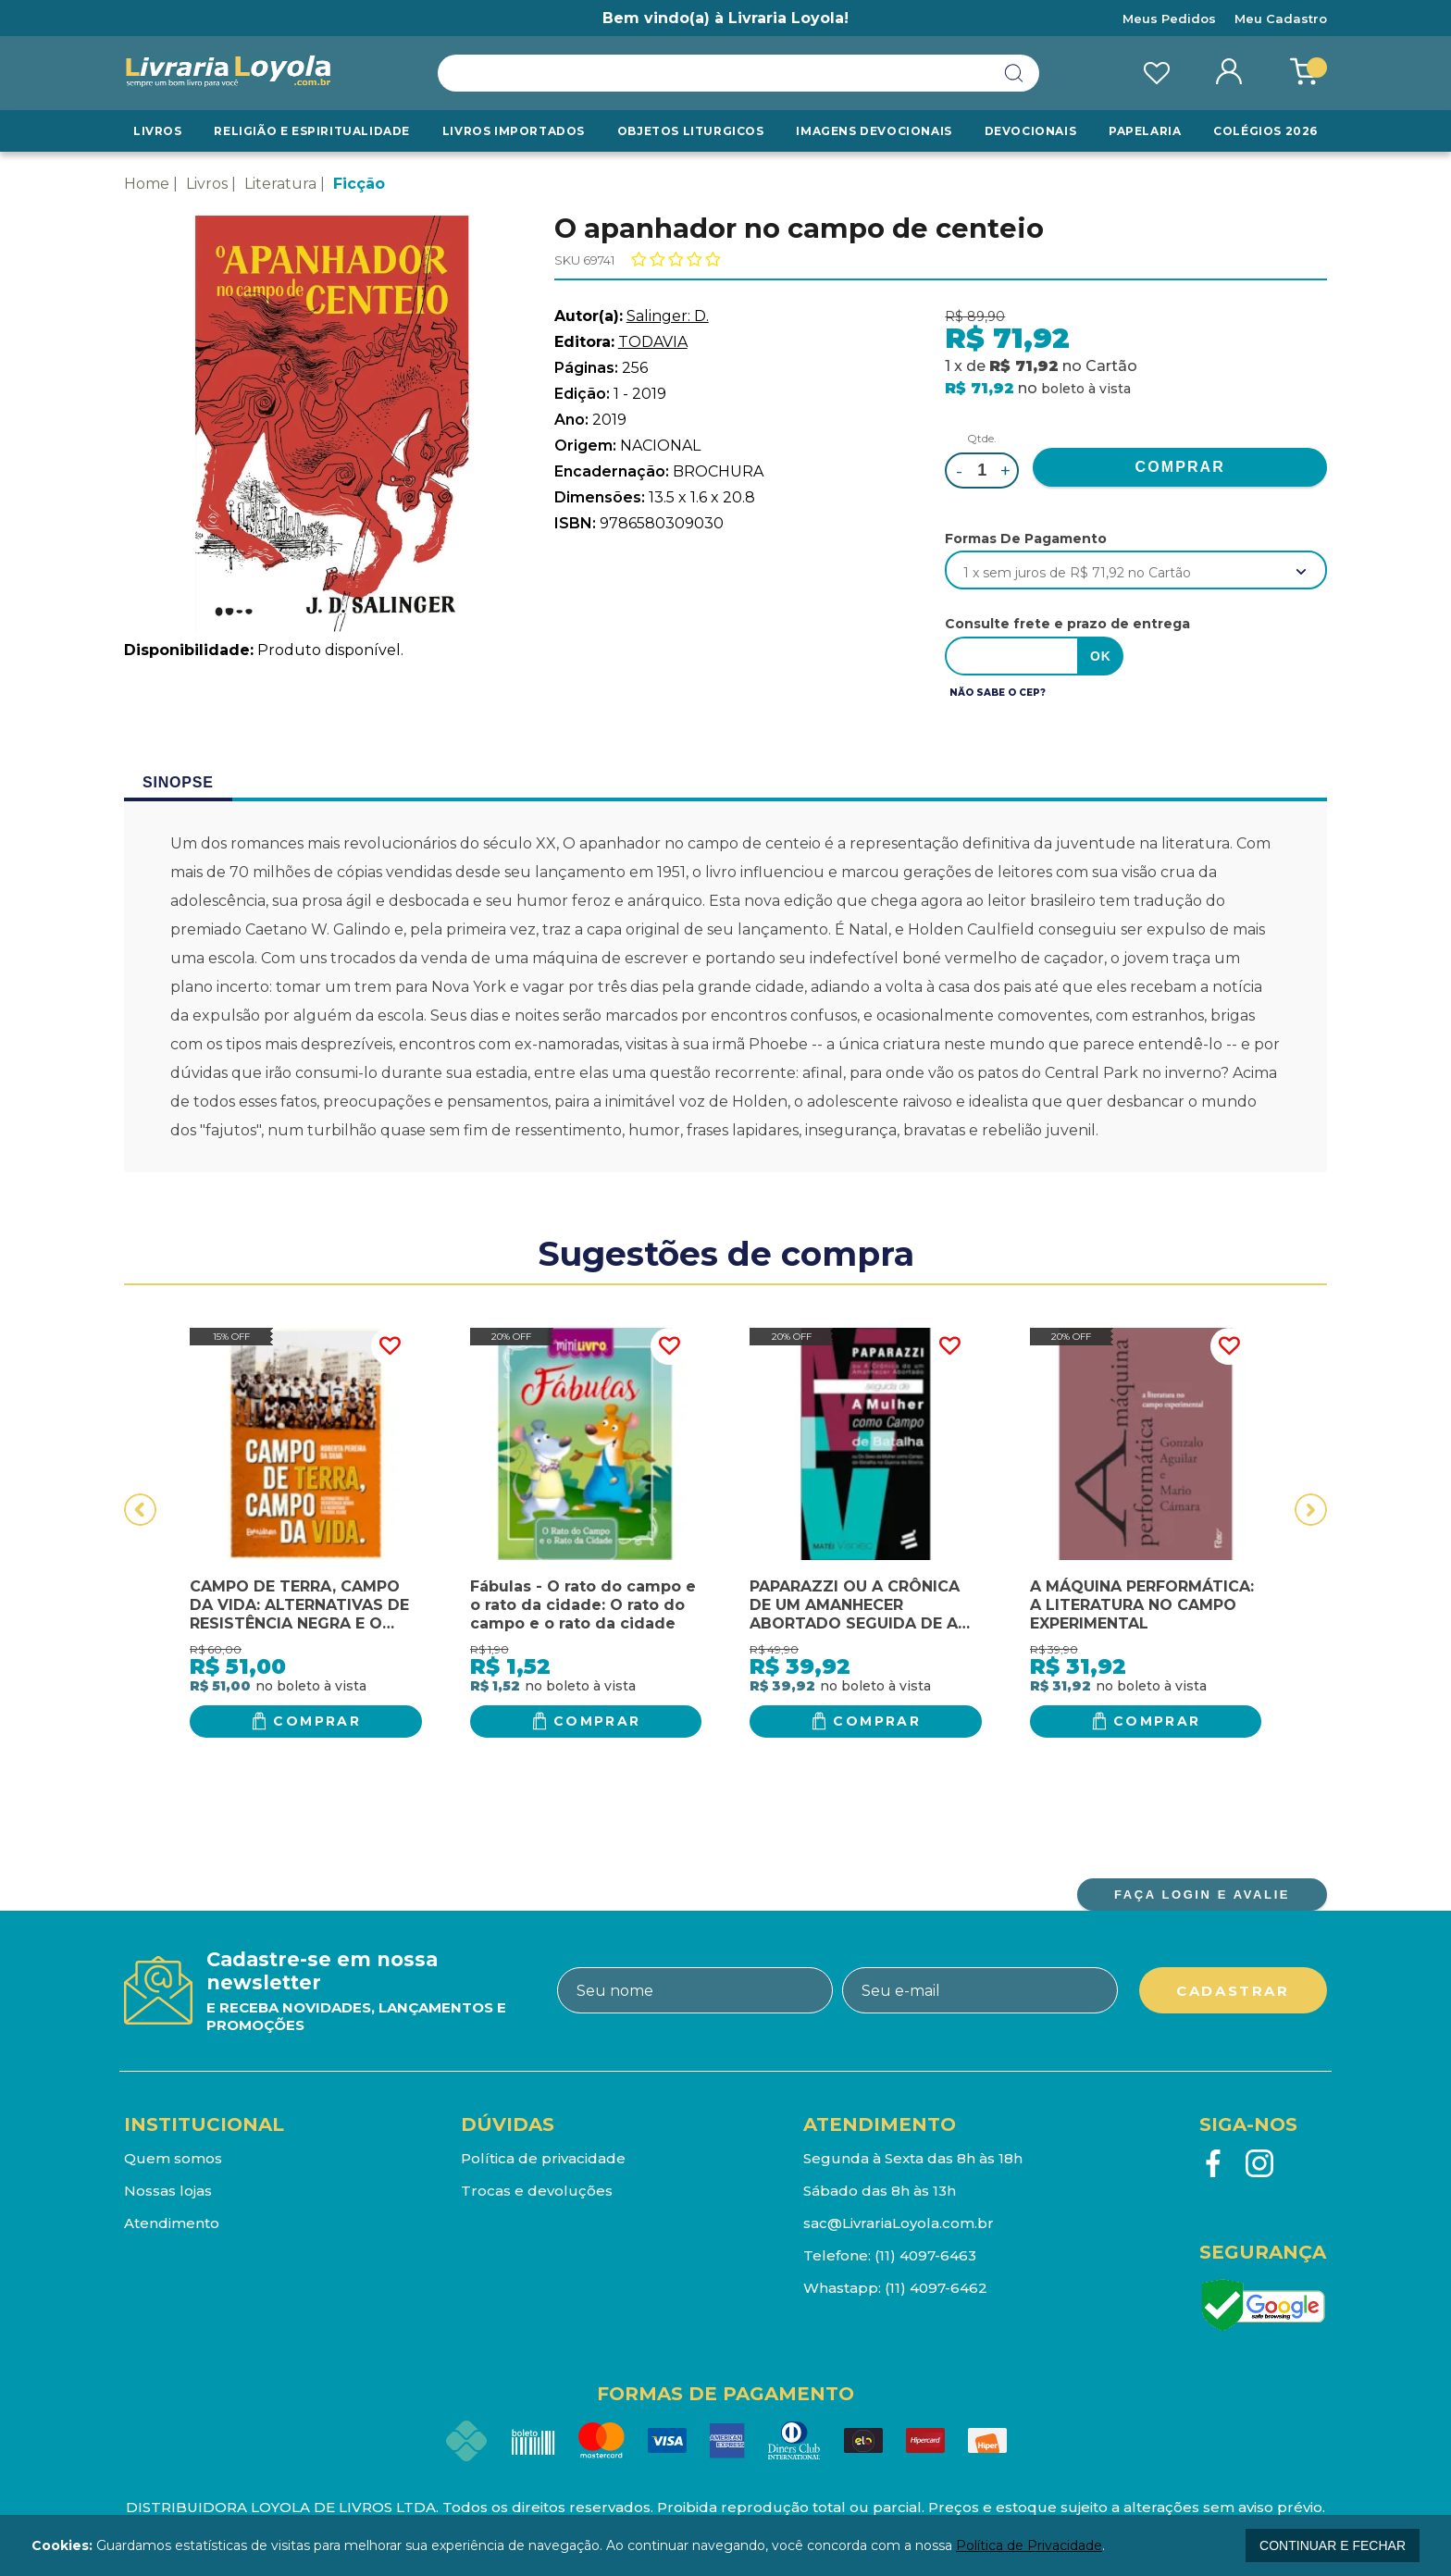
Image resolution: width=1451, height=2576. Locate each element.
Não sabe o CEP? (997, 693)
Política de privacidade (543, 2158)
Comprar (317, 1721)
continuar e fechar (1332, 2545)
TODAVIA (653, 342)
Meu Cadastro (1280, 18)
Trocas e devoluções (537, 2190)
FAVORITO (389, 1346)
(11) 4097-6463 (925, 2255)
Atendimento (171, 2223)
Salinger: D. (667, 316)
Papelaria (1145, 131)
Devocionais (1031, 131)
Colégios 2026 (1265, 131)
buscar (1014, 73)
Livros (157, 131)
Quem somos (173, 2158)
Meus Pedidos (1169, 18)
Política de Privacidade (1029, 2545)
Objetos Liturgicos (690, 131)
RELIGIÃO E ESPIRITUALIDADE (312, 131)
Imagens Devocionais (873, 131)
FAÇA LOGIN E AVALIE (1202, 1894)
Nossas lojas (168, 2190)
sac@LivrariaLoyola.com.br (898, 2223)
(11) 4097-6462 (936, 2288)
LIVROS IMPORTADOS (513, 131)
